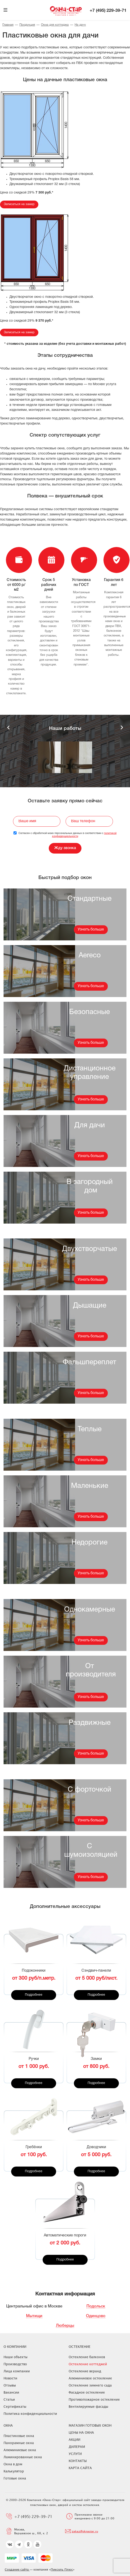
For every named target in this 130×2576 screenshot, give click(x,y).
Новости (10, 2378)
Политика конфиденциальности (30, 2414)
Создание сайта (17, 2569)
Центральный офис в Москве (34, 2306)
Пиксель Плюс (62, 2569)
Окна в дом (13, 2464)
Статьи (9, 2399)
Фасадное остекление (87, 2392)
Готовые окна (15, 2478)
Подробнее (33, 1994)
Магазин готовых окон (90, 2425)
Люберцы (65, 2326)
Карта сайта (80, 2468)
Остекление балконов (87, 2357)
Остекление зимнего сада (90, 2385)
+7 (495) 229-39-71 (108, 11)
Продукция (27, 25)
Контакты (78, 2461)
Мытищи (34, 2316)
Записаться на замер (19, 204)
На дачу (80, 25)
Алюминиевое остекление (90, 2378)
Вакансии (11, 2392)
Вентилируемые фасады (88, 2406)
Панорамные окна (19, 2443)
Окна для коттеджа (55, 25)
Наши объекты (15, 2357)
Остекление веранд (85, 2371)
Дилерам (77, 2447)
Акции (74, 2439)
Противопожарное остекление (94, 2399)
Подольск (95, 2306)
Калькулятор (14, 2471)
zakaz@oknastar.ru (85, 2531)
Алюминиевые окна (20, 2450)
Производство (15, 2364)
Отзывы (10, 2385)
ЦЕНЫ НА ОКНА (81, 2432)
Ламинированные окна (23, 2457)
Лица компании (17, 2371)
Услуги (75, 2454)
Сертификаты (15, 2406)
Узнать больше (91, 929)
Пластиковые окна (19, 2436)
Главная (7, 25)
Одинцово (95, 2316)
